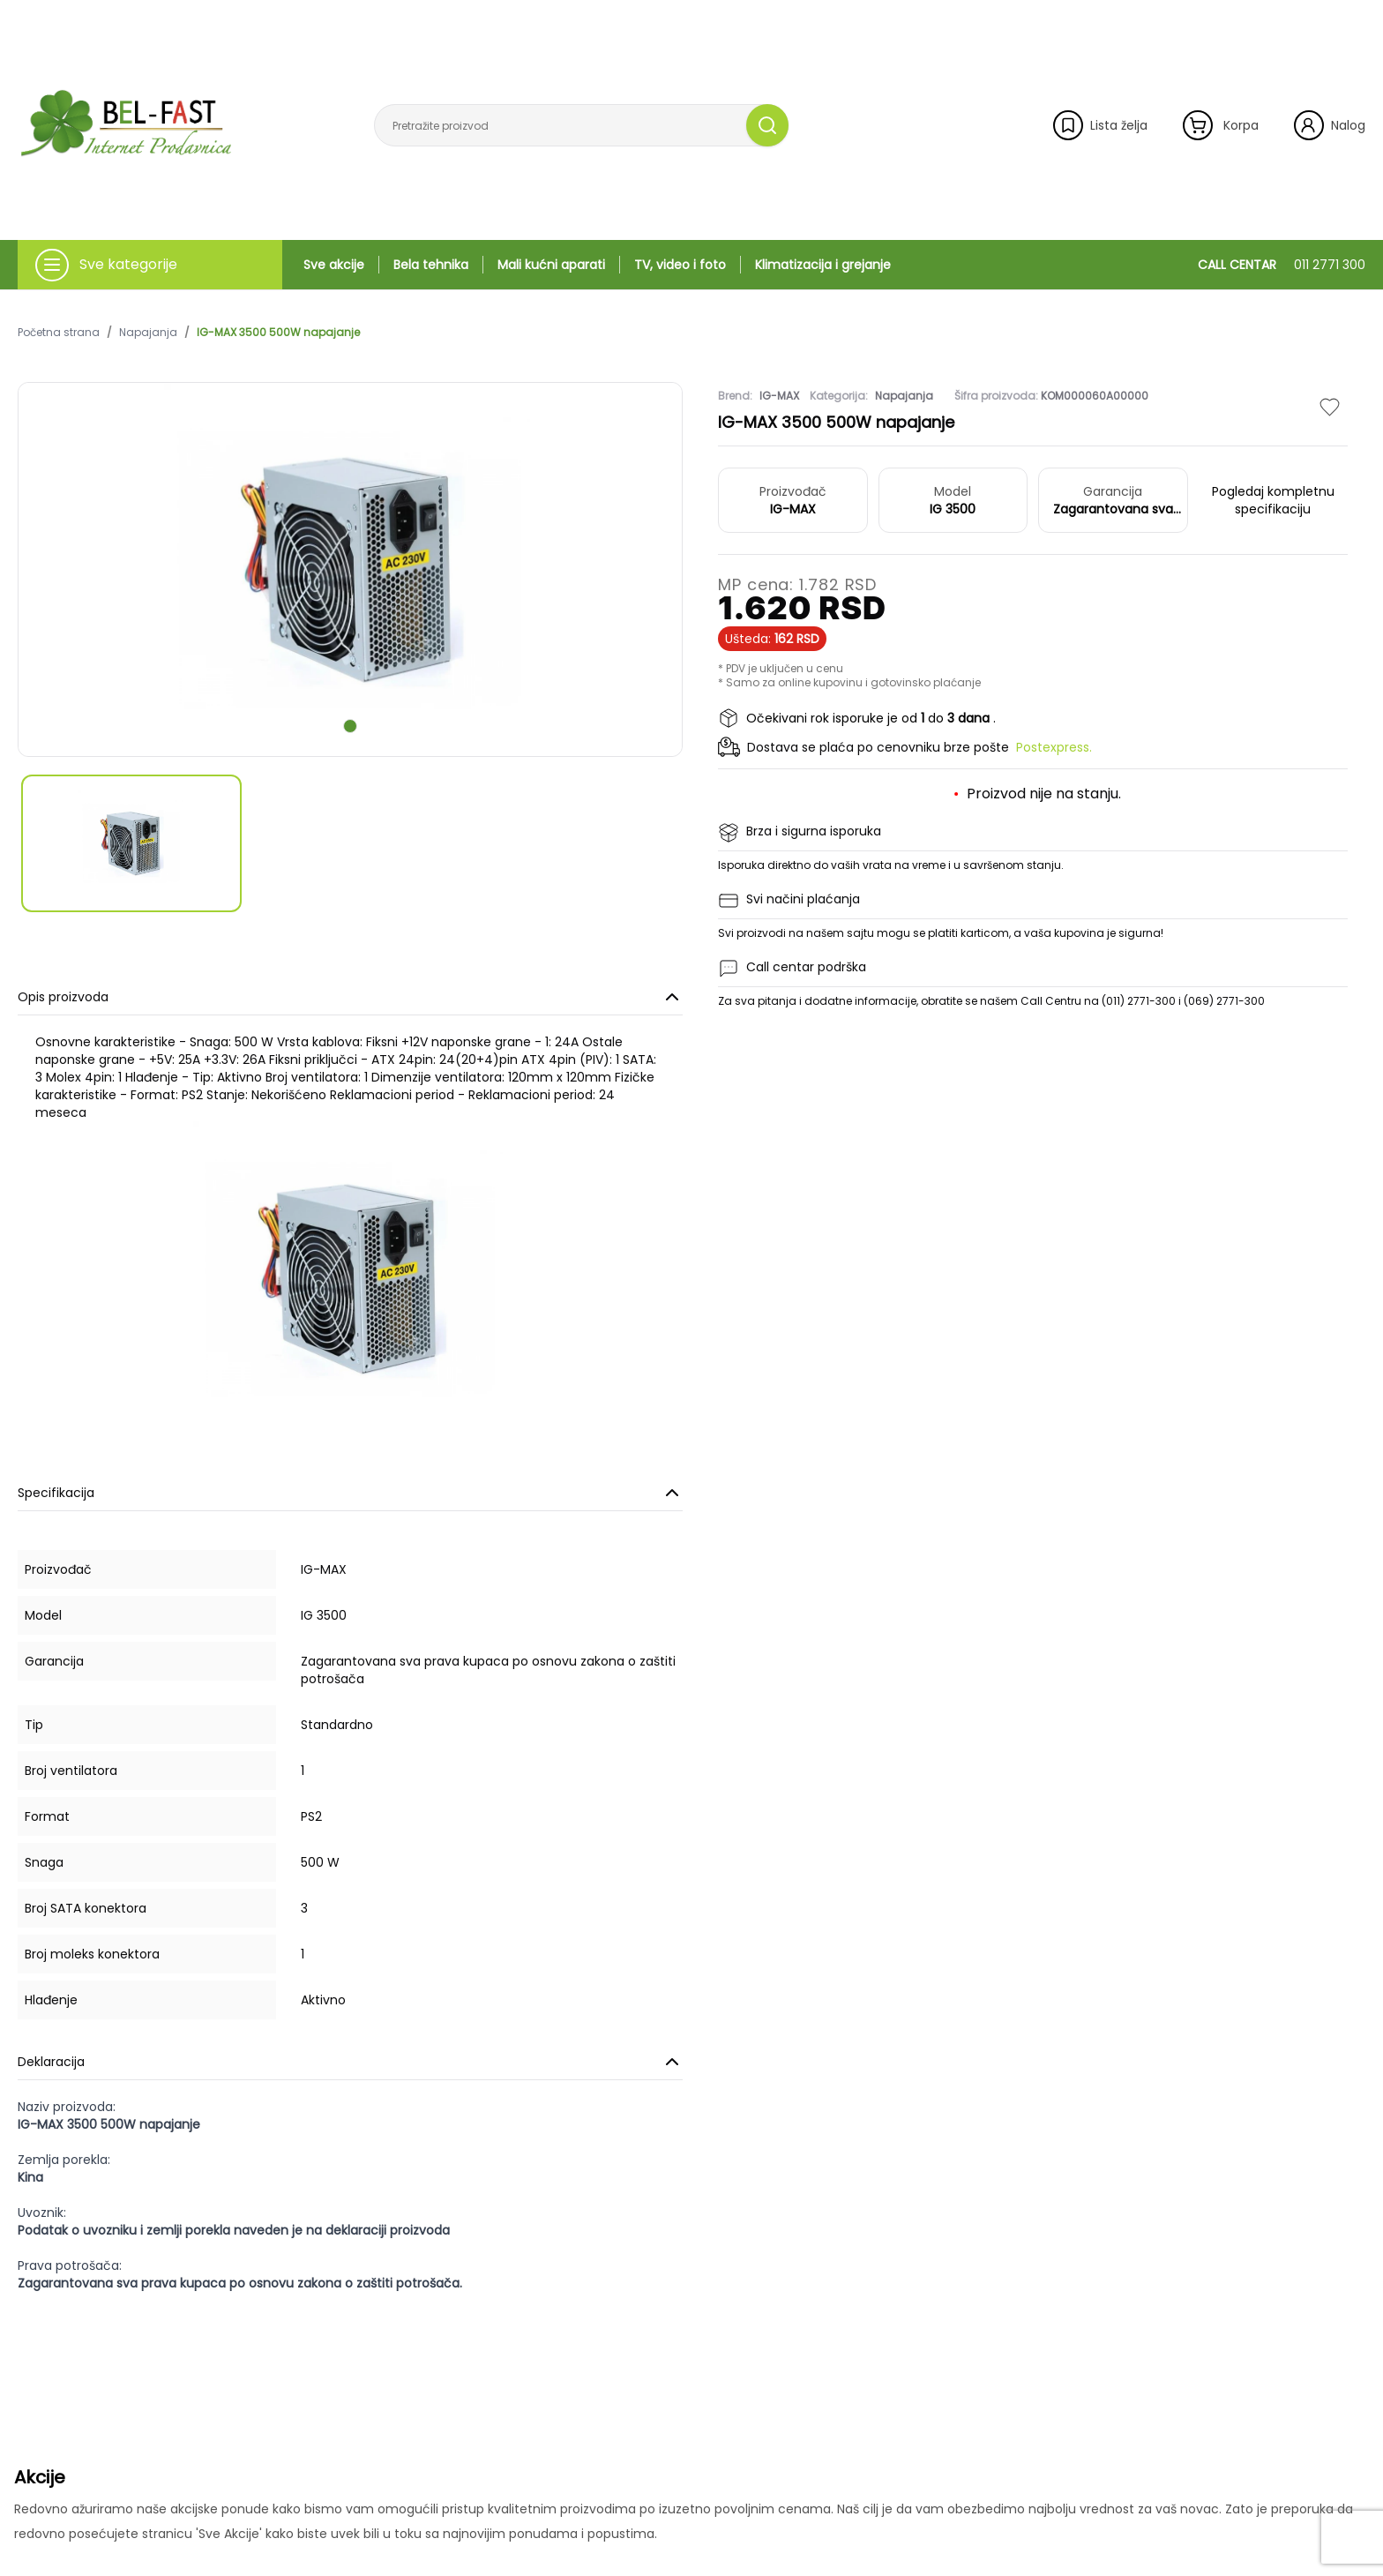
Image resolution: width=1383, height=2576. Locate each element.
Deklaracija (350, 2061)
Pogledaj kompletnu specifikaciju (1273, 500)
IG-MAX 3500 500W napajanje (278, 333)
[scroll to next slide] (350, 726)
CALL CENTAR (1281, 264)
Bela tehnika (430, 264)
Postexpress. (1054, 747)
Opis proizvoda (350, 996)
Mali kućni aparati (551, 264)
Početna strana (59, 333)
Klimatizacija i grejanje (823, 264)
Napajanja (148, 333)
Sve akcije (333, 264)
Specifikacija (350, 1492)
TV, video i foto (680, 264)
